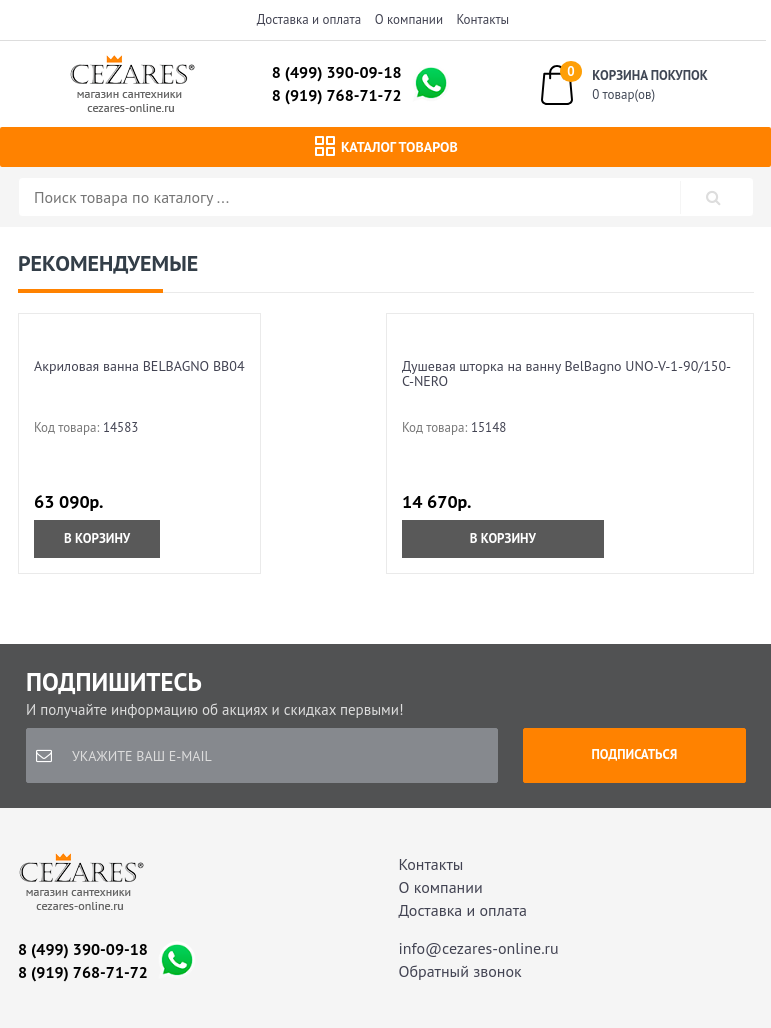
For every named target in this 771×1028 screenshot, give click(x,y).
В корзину (97, 538)
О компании (409, 19)
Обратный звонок (460, 971)
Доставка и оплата (309, 19)
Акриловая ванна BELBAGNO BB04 (139, 366)
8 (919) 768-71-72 (337, 95)
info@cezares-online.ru (479, 948)
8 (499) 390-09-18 (337, 72)
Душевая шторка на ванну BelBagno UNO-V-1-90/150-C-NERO (566, 373)
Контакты (483, 19)
